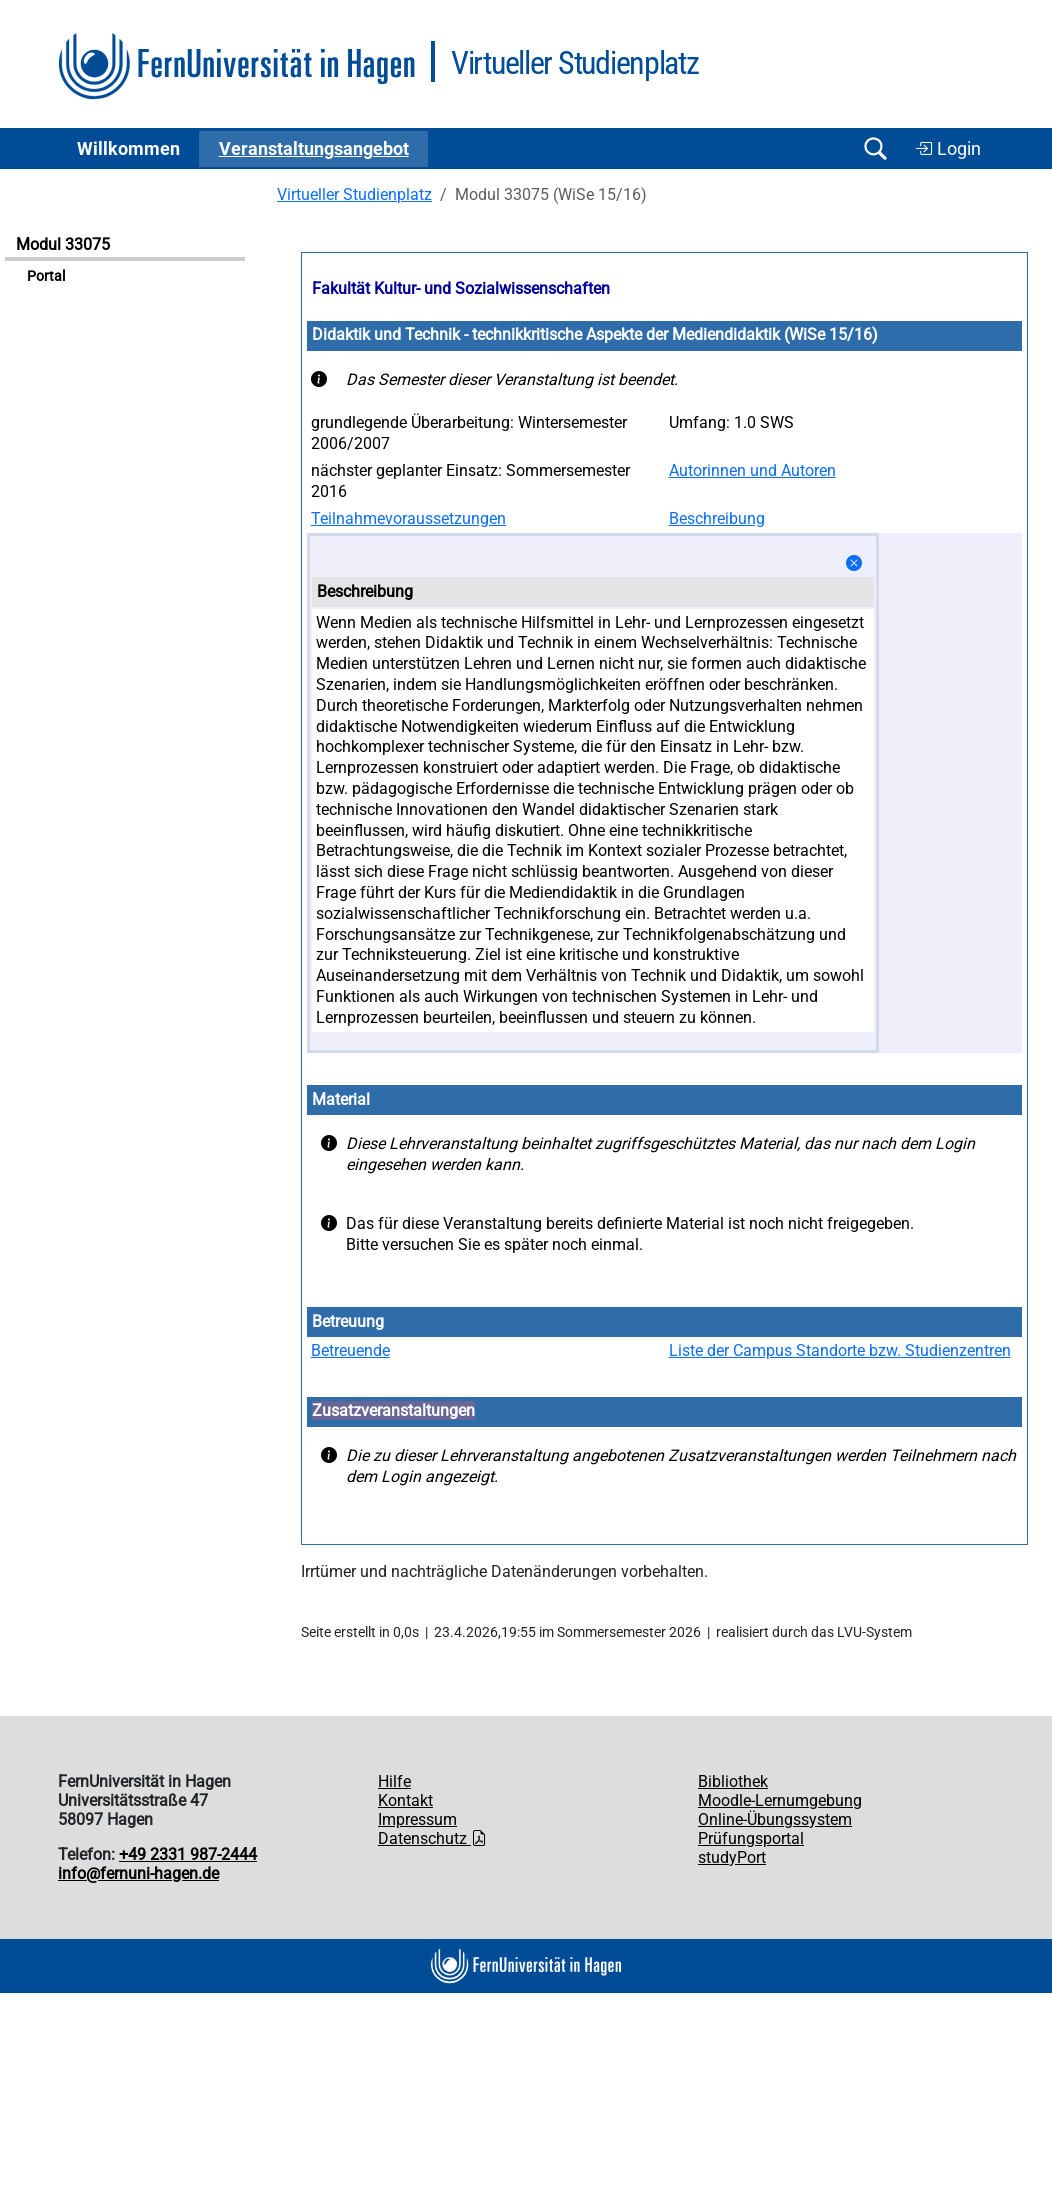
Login (948, 149)
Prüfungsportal (751, 1838)
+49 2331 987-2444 (188, 1854)
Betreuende (350, 1350)
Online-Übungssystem (775, 1819)
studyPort (732, 1857)
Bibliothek (733, 1781)
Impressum (417, 1819)
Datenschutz (432, 1838)
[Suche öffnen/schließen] (875, 148)
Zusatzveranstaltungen (393, 1410)
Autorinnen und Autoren (752, 470)
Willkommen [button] (128, 149)
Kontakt (405, 1800)
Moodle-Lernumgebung (780, 1800)
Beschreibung (717, 518)
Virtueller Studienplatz (354, 194)
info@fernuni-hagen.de (138, 1873)
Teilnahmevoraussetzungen (408, 518)
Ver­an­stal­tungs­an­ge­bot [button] (314, 149)
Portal (46, 276)
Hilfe (394, 1781)
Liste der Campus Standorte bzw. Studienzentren (840, 1350)
